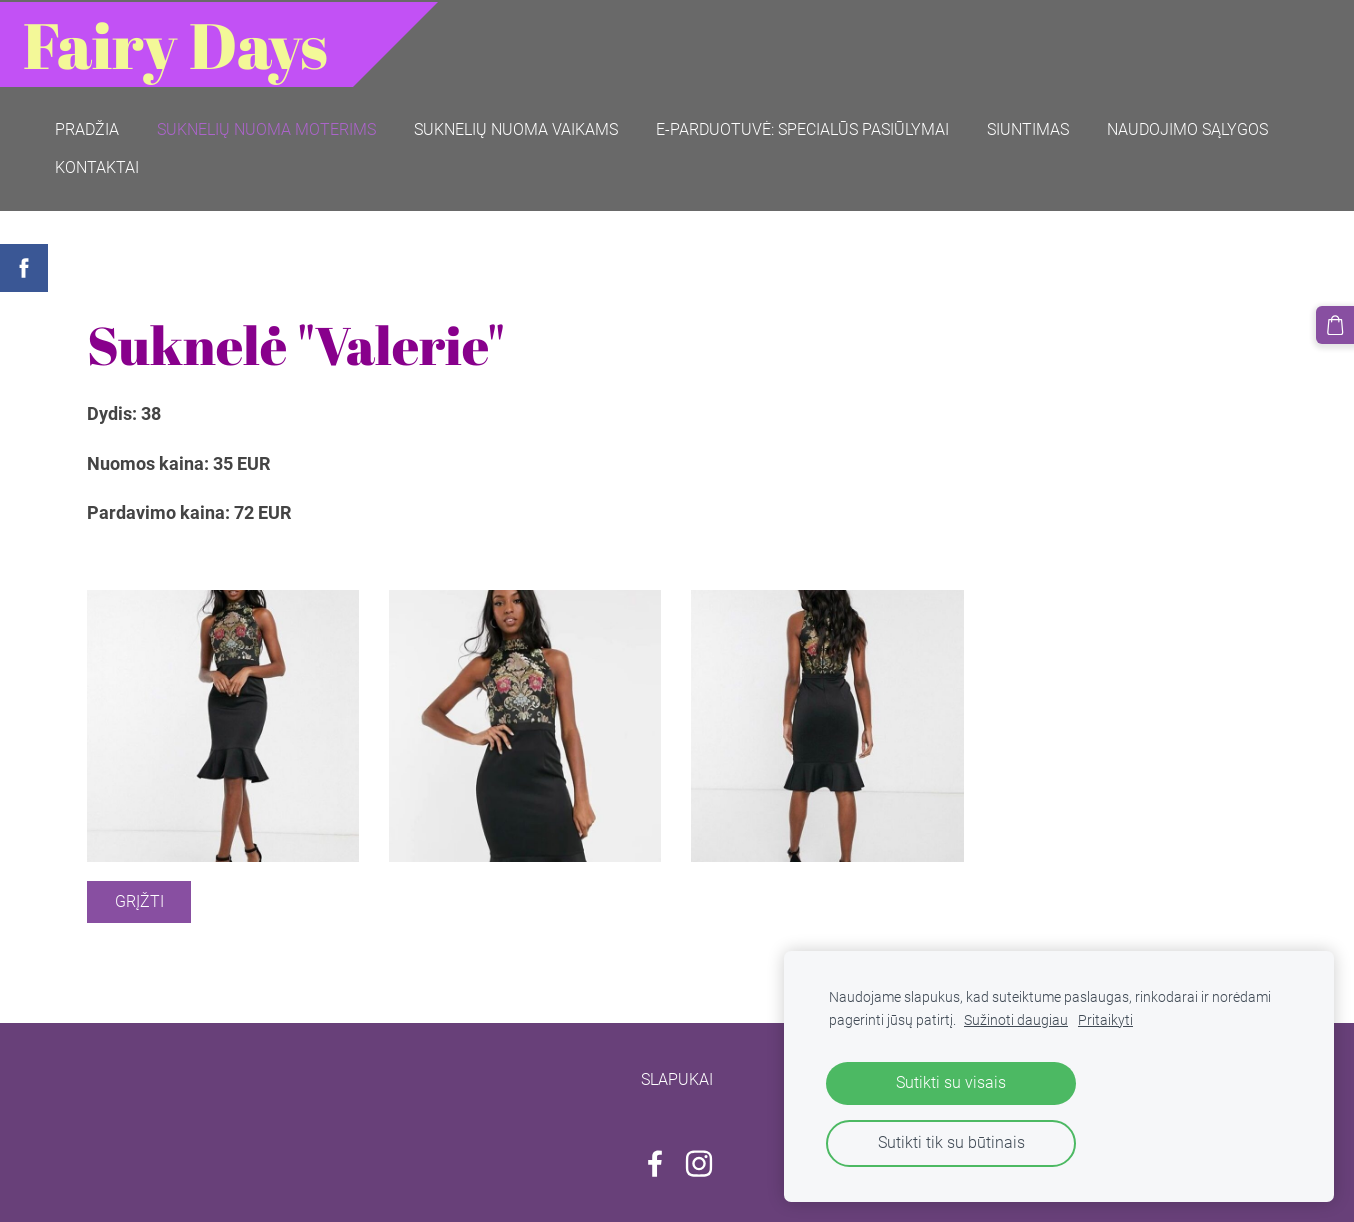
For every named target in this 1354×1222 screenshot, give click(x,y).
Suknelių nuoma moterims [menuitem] (268, 127)
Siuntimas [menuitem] (1030, 127)
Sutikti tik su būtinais (951, 1142)
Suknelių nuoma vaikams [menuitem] (518, 127)
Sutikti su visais (951, 1082)
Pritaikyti (1105, 1020)
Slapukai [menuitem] (677, 1076)
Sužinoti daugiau (1016, 1020)
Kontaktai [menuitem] (99, 165)
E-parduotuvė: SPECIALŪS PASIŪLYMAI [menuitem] (804, 127)
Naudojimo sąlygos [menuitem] (1189, 127)
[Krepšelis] (1335, 325)
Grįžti (139, 898)
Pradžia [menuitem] (89, 127)
